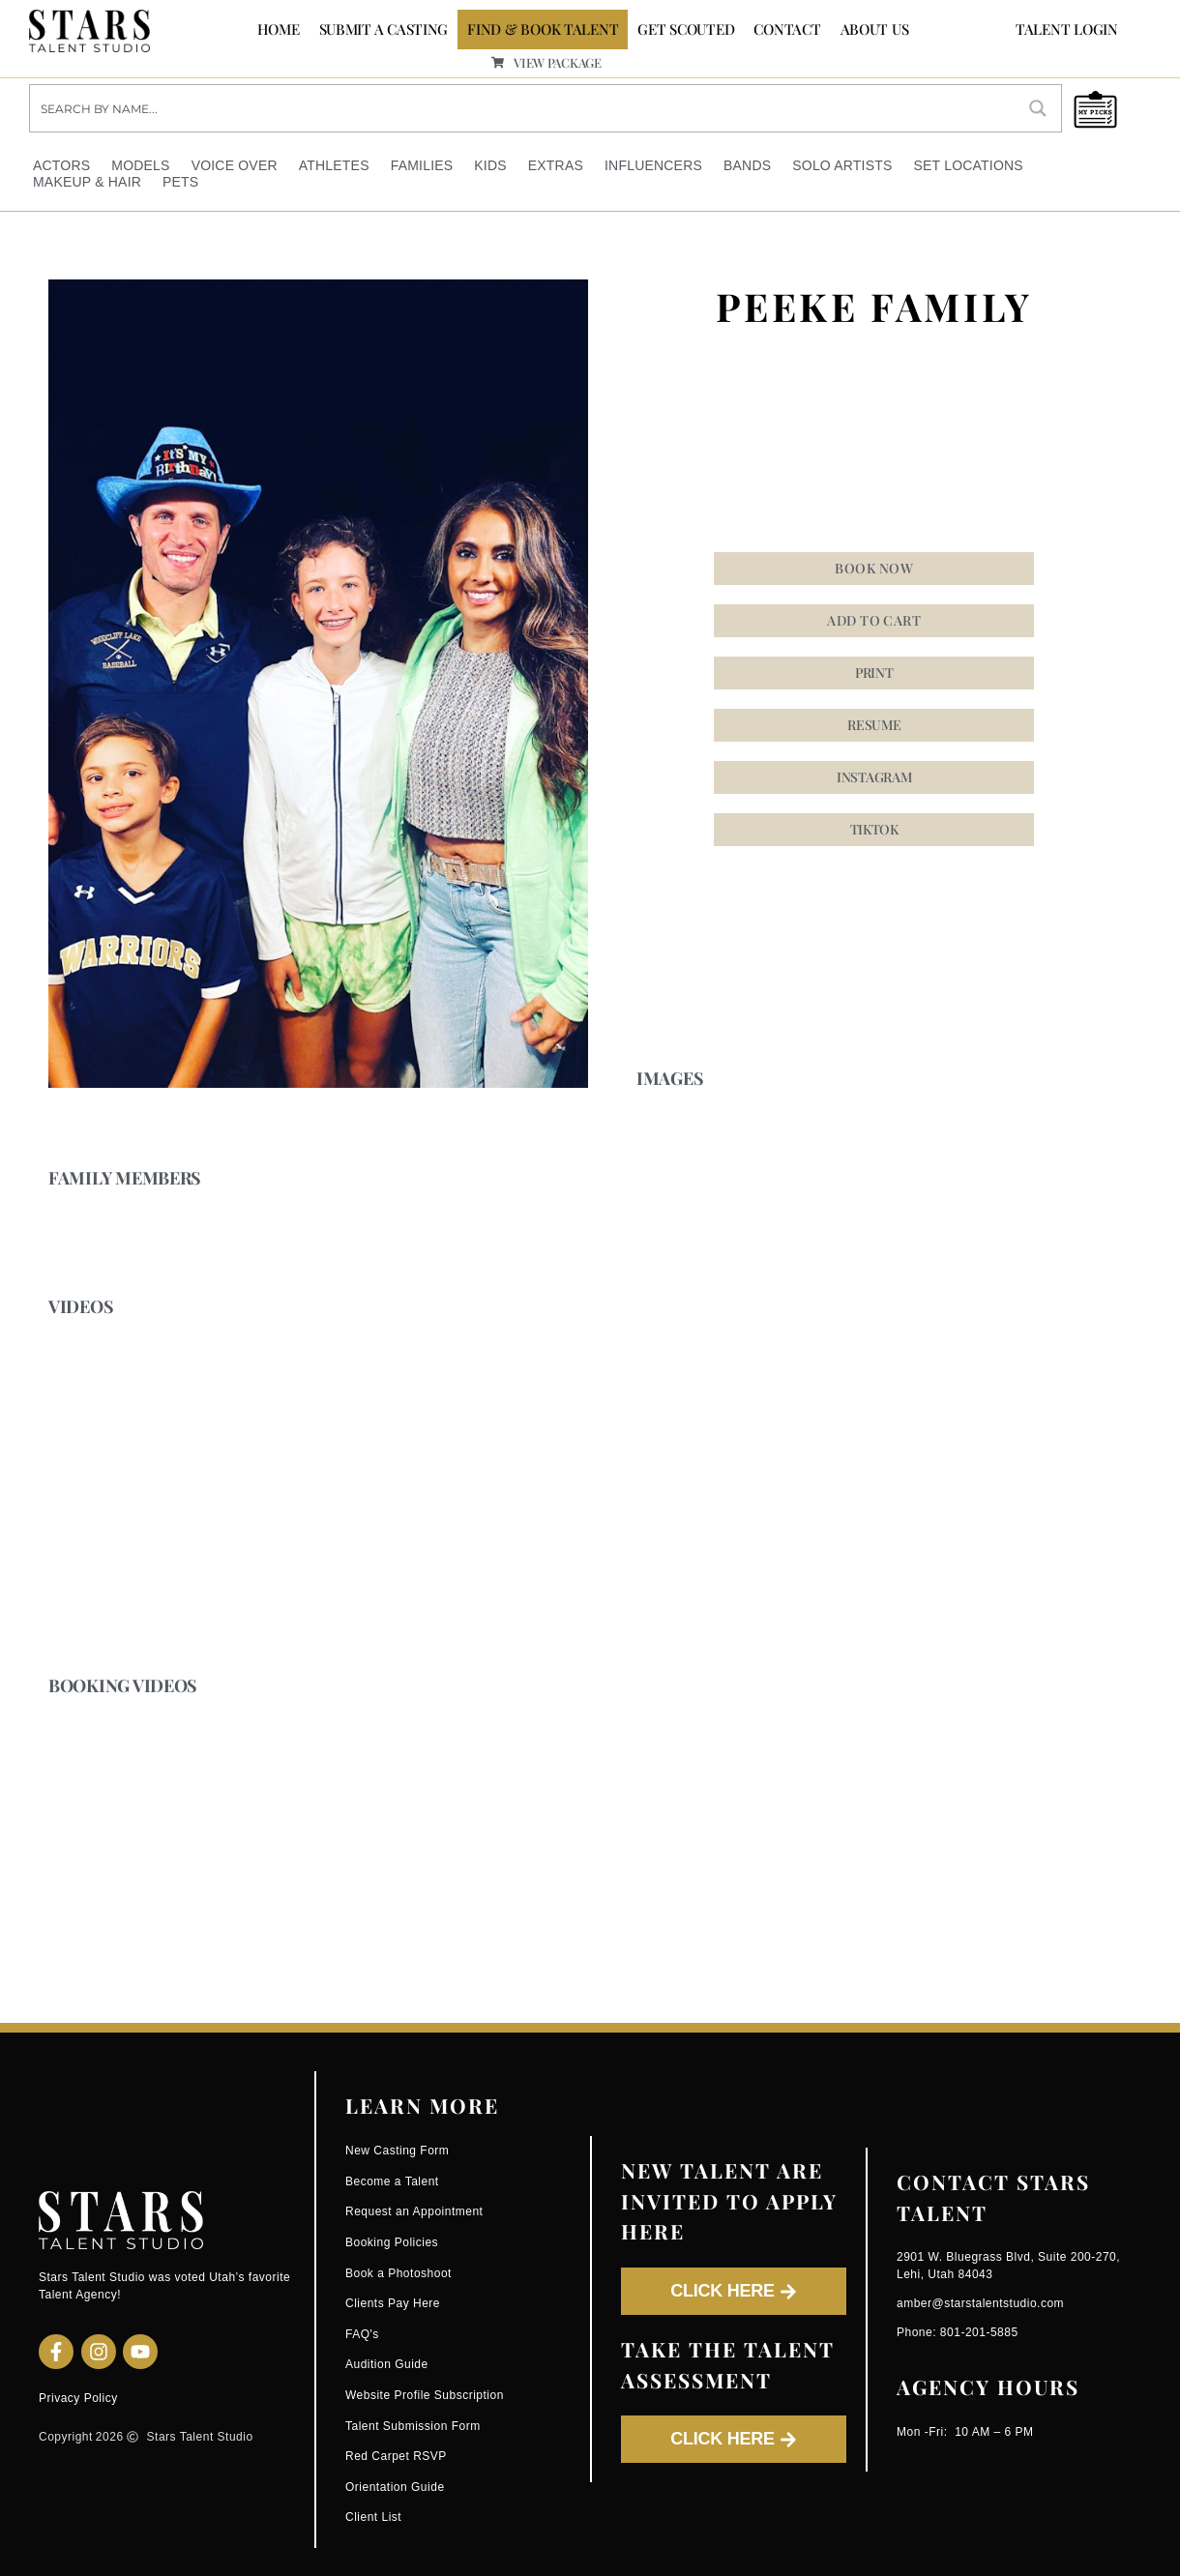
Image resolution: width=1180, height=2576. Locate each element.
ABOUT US (875, 29)
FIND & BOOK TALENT (542, 29)
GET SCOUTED (685, 29)
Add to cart (874, 620)
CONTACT (786, 29)
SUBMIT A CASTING (384, 29)
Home (278, 29)
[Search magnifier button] (1038, 107)
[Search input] (523, 107)
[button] (874, 777)
